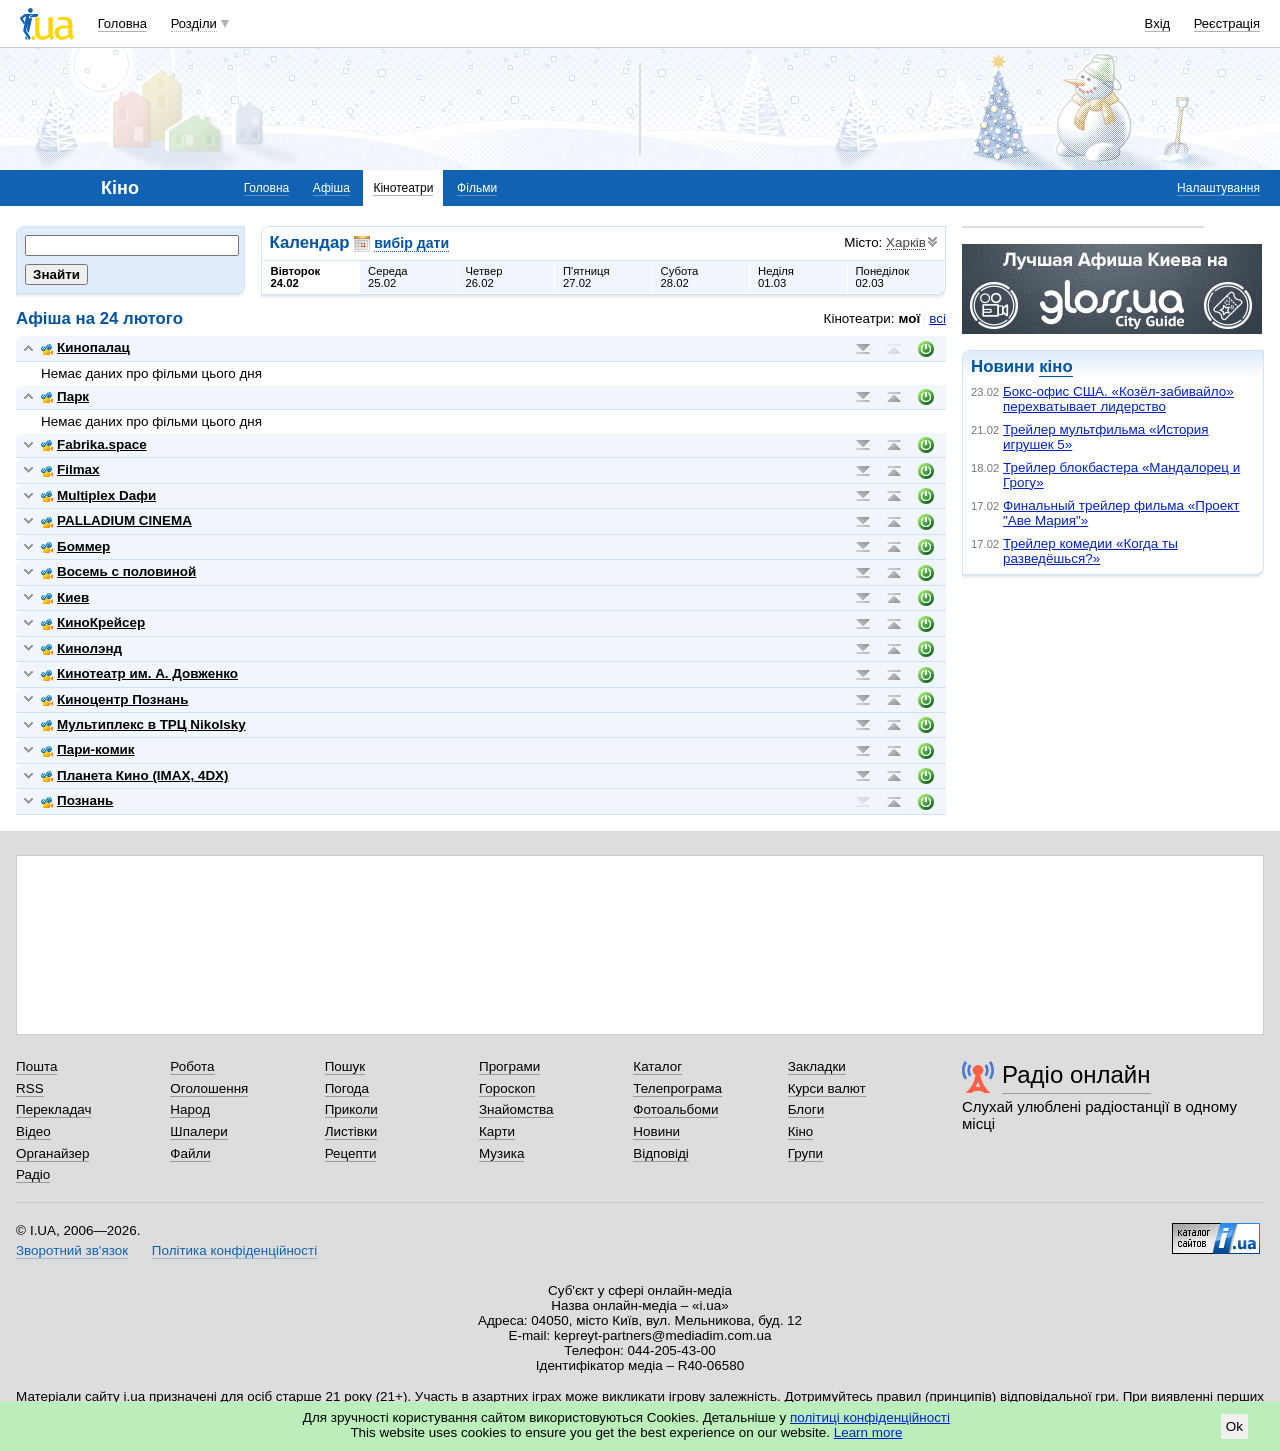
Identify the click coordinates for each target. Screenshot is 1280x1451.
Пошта (36, 1066)
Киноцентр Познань (115, 699)
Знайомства (516, 1109)
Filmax (70, 469)
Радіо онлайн (1076, 1074)
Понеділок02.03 (883, 277)
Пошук (345, 1066)
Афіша (331, 188)
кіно (1055, 366)
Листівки (351, 1131)
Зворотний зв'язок (72, 1250)
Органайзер (52, 1153)
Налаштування (1218, 188)
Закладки (817, 1066)
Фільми (477, 188)
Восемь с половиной (118, 571)
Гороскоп (507, 1088)
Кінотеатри (403, 188)
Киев (65, 597)
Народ (190, 1109)
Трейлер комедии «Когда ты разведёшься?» (1090, 551)
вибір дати (411, 243)
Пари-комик (88, 749)
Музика (501, 1153)
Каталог (657, 1066)
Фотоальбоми (675, 1109)
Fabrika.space (94, 444)
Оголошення (209, 1088)
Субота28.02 (680, 277)
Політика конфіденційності (234, 1250)
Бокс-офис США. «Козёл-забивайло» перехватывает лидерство (1118, 399)
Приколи (351, 1109)
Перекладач (53, 1109)
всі (937, 318)
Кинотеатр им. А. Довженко (139, 673)
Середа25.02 (388, 277)
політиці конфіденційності (870, 1417)
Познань (77, 800)
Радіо (33, 1174)
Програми (509, 1066)
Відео (33, 1131)
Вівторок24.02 (296, 277)
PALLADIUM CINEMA (116, 520)
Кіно (801, 1131)
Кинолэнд (81, 648)
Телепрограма (677, 1088)
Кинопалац (85, 347)
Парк (65, 396)
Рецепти (351, 1153)
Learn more (868, 1432)
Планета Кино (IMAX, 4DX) (135, 775)
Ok (1234, 1426)
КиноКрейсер (93, 622)
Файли (190, 1153)
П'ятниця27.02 (586, 277)
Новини (656, 1131)
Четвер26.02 (484, 277)
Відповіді (661, 1153)
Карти (497, 1131)
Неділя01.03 (776, 277)
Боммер (75, 546)
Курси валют (827, 1088)
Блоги (806, 1109)
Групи (805, 1153)
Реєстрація (1227, 23)
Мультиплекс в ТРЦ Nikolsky (143, 724)
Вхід (1158, 23)
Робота (192, 1066)
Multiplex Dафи (98, 495)
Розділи (194, 23)
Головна (122, 23)
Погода (347, 1088)
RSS (30, 1088)
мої (910, 318)
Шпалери (198, 1131)
